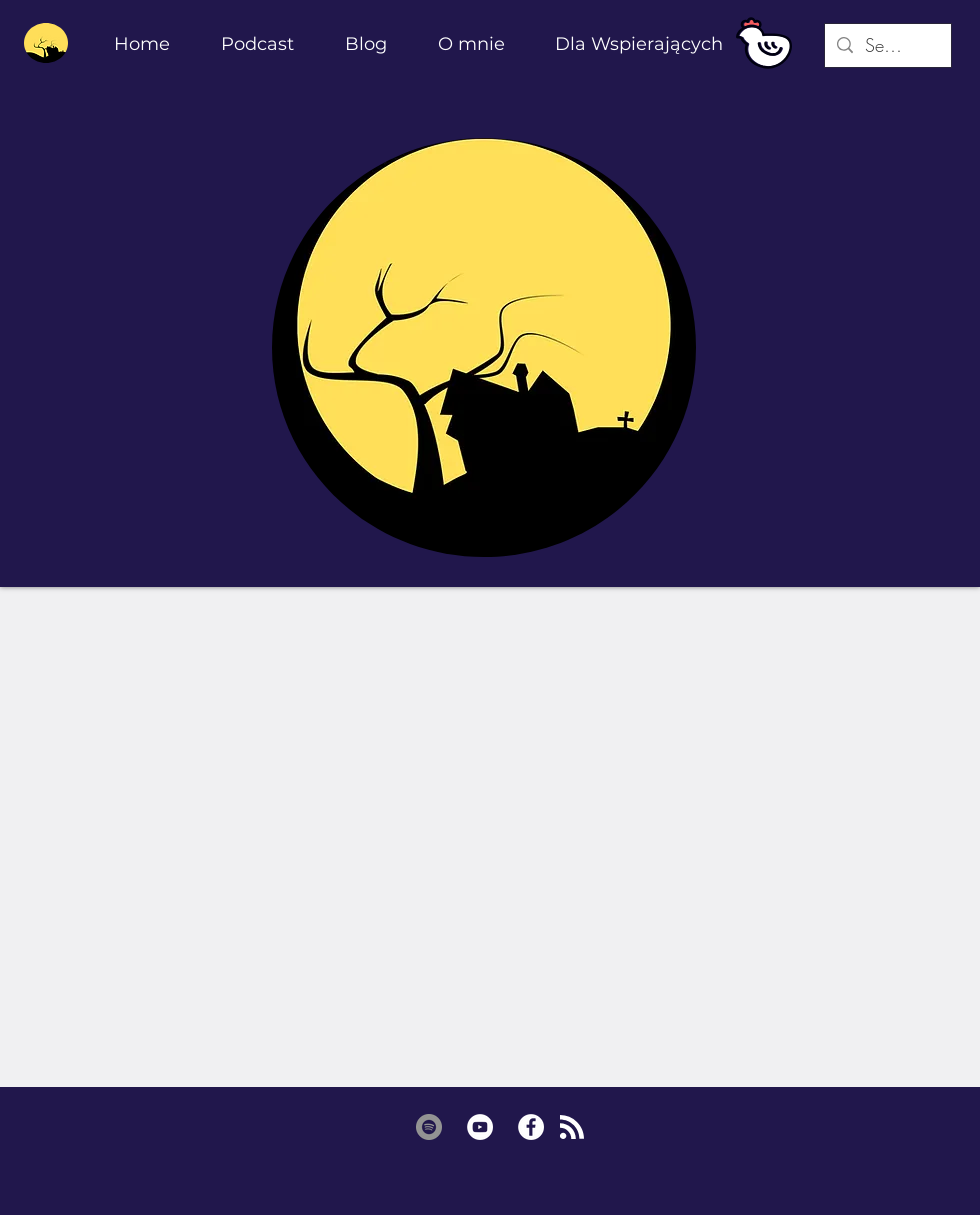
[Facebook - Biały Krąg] (531, 1127)
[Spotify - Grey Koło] (429, 1127)
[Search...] (887, 45)
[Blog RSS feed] (572, 1128)
